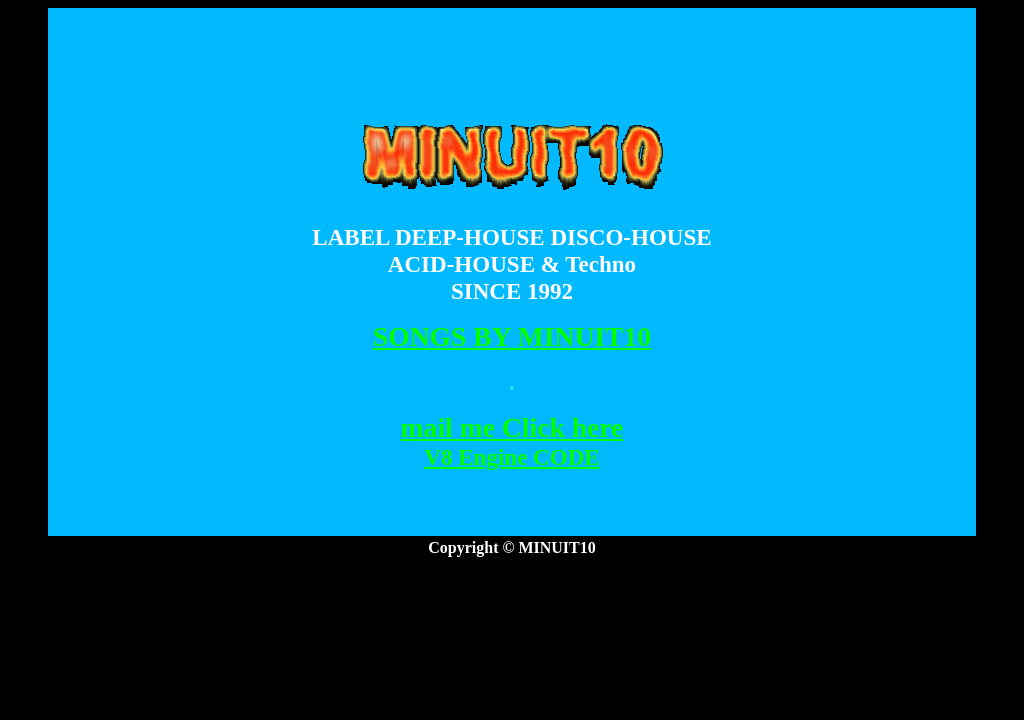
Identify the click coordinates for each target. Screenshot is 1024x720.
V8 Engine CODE (511, 457)
